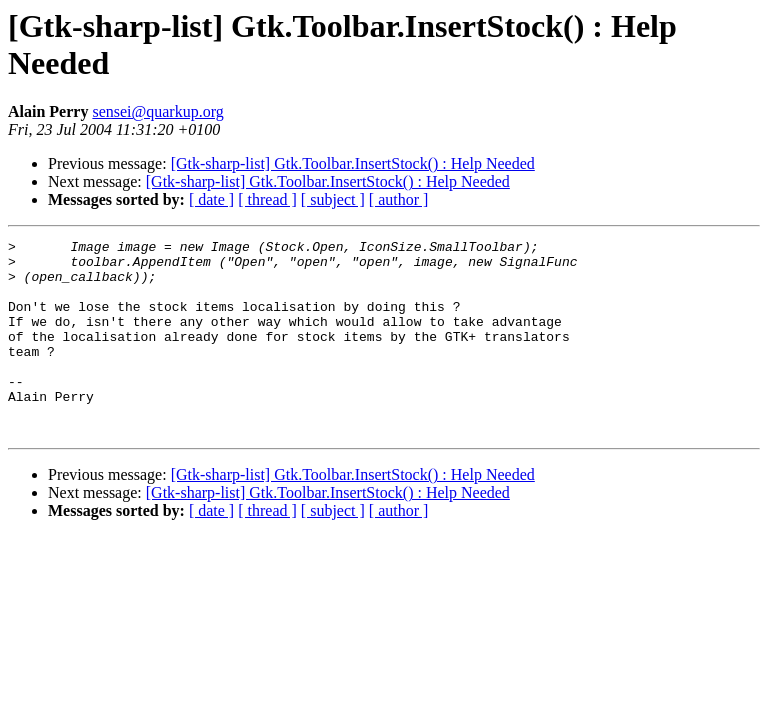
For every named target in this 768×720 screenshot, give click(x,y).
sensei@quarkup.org (157, 111)
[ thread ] (267, 199)
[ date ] (211, 199)
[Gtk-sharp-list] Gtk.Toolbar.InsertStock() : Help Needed (353, 163)
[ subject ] (333, 199)
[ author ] (399, 199)
